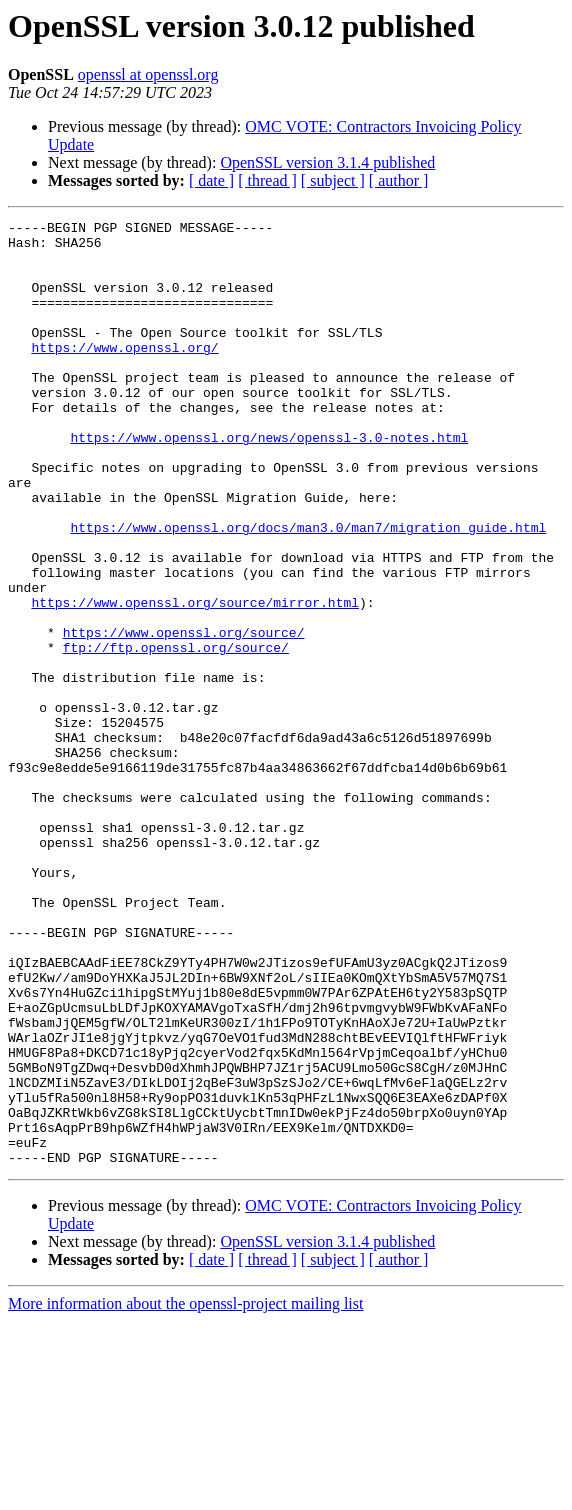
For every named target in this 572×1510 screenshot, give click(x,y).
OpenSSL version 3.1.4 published (327, 162)
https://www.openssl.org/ (124, 374)
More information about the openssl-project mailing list (185, 1492)
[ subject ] (333, 180)
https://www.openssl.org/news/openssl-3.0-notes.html (269, 482)
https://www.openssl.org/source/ (184, 716)
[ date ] (211, 180)
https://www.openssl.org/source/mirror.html (195, 680)
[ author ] (399, 180)
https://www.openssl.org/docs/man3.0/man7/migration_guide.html (308, 590)
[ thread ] (267, 180)
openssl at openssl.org (148, 74)
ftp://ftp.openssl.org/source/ (176, 734)
